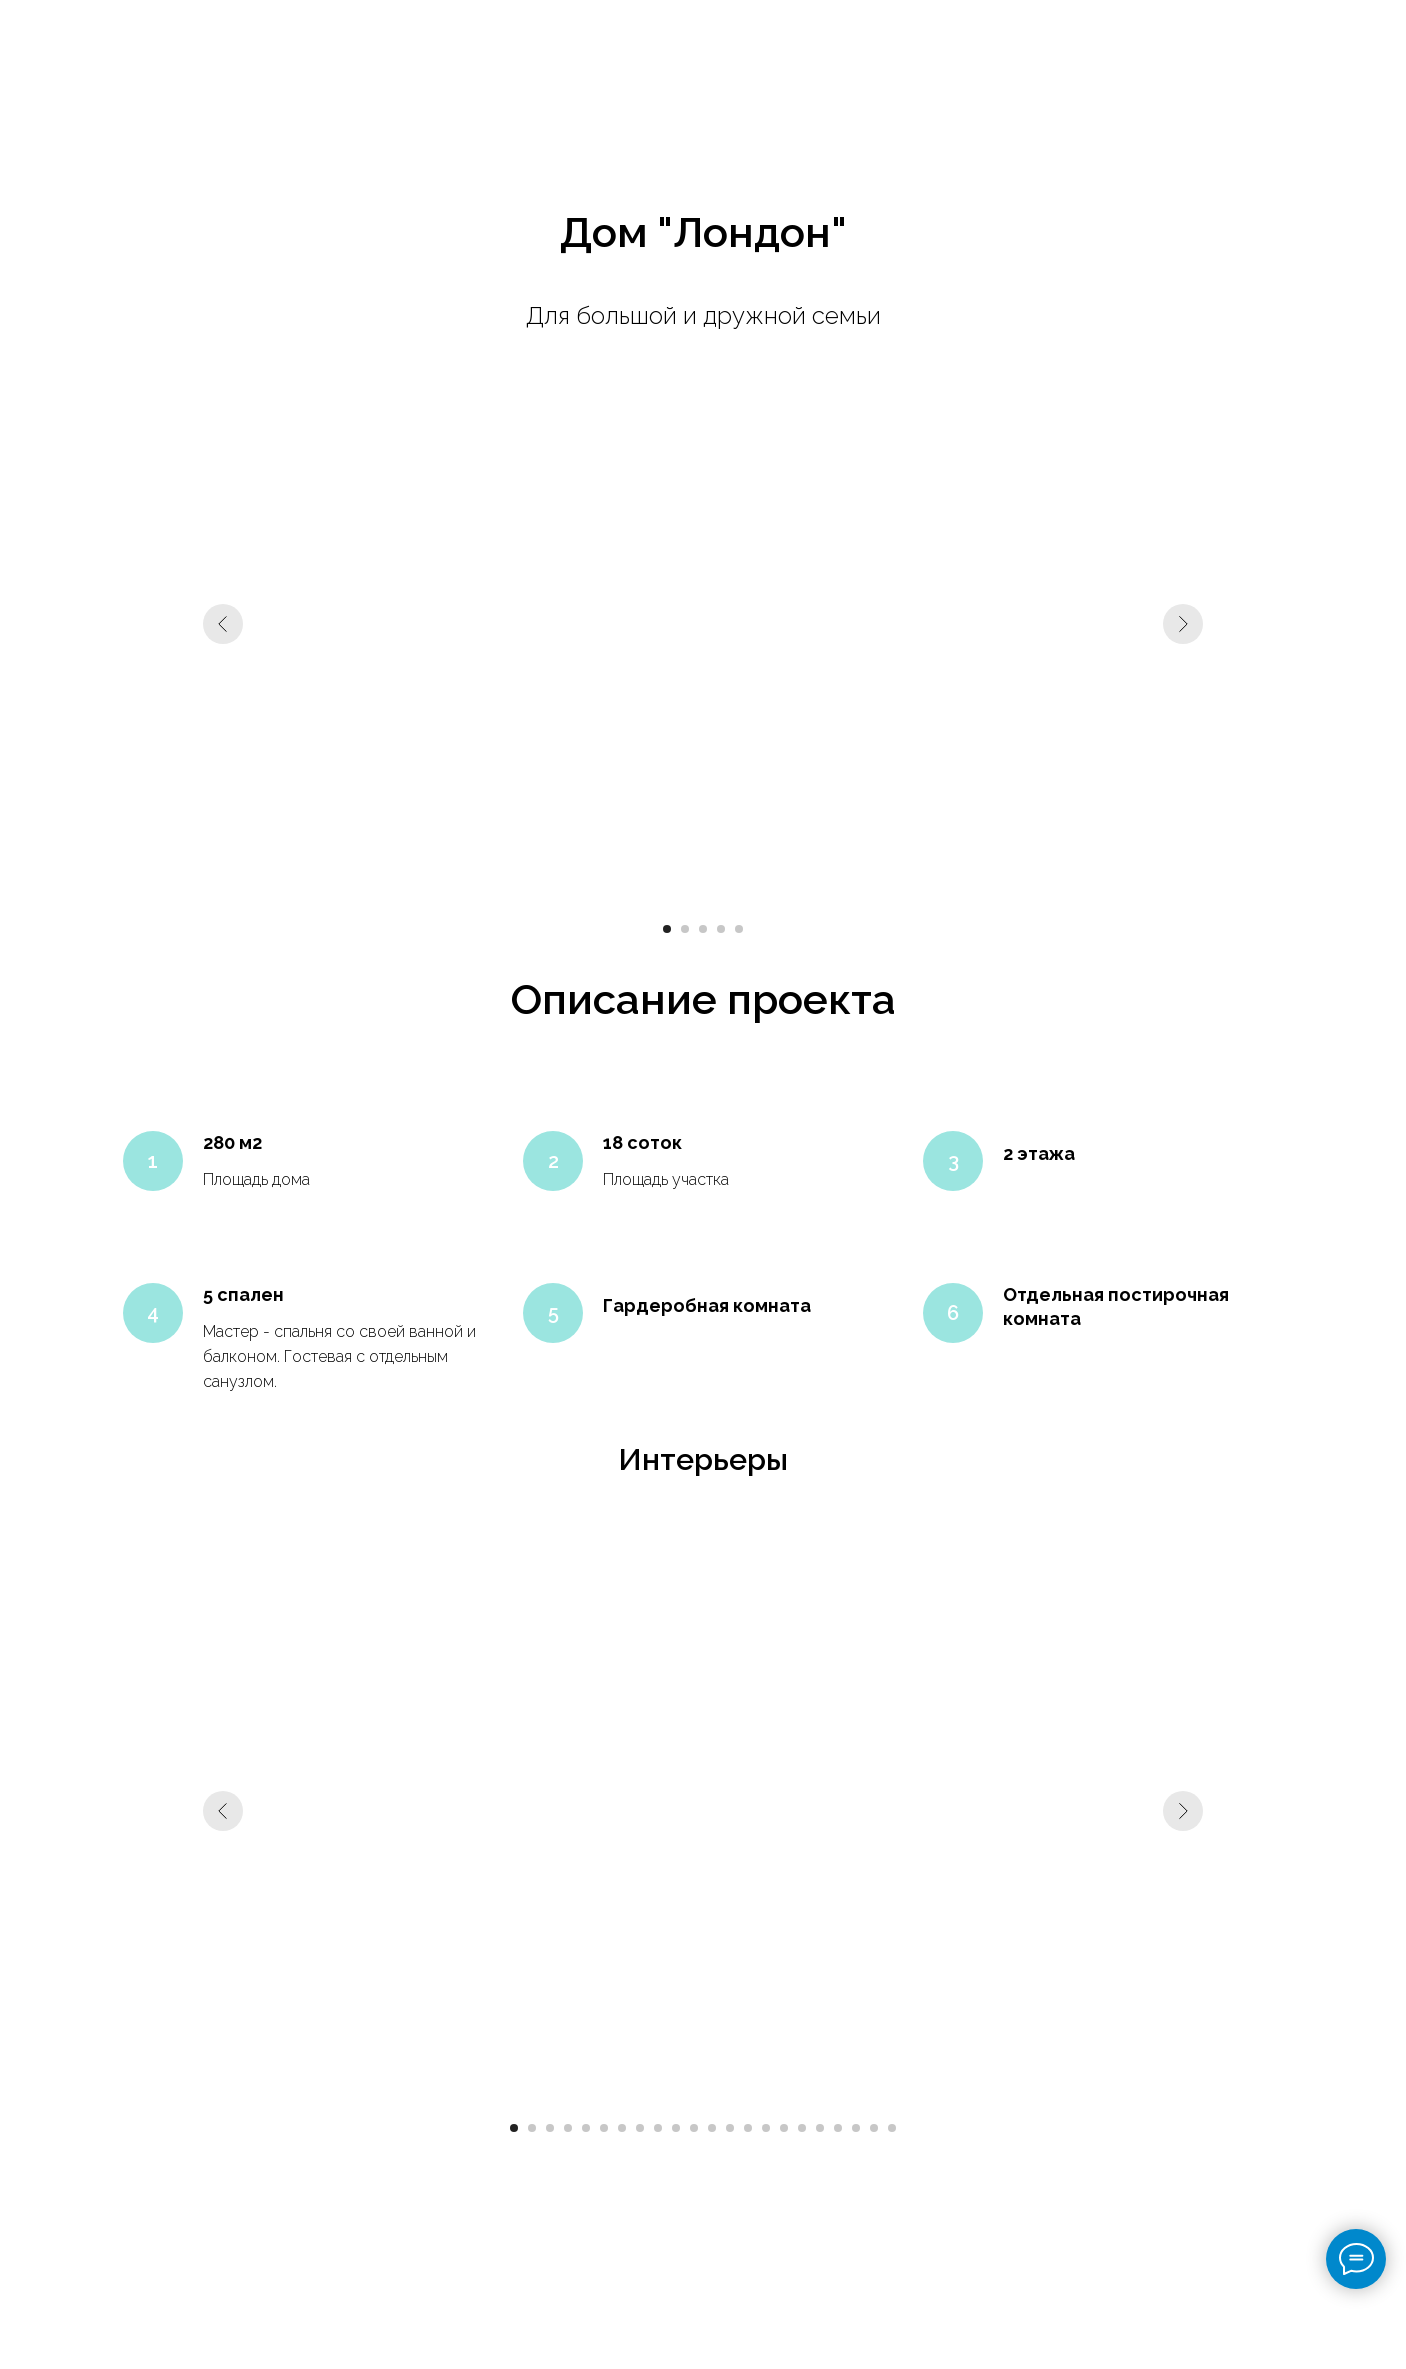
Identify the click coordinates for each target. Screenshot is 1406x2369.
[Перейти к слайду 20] (856, 2128)
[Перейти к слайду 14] (748, 2128)
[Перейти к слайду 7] (622, 2128)
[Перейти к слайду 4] (721, 929)
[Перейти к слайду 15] (766, 2128)
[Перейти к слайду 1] (667, 929)
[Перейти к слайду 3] (703, 929)
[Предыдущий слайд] (223, 624)
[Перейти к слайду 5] (739, 929)
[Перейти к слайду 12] (712, 2128)
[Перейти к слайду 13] (730, 2128)
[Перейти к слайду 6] (604, 2128)
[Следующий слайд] (1183, 624)
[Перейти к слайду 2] (685, 929)
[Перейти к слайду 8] (640, 2128)
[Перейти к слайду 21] (874, 2128)
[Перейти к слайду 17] (802, 2128)
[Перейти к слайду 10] (676, 2128)
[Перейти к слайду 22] (892, 2128)
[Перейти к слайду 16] (784, 2128)
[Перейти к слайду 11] (694, 2128)
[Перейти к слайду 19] (838, 2128)
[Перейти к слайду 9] (658, 2128)
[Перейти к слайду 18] (820, 2128)
